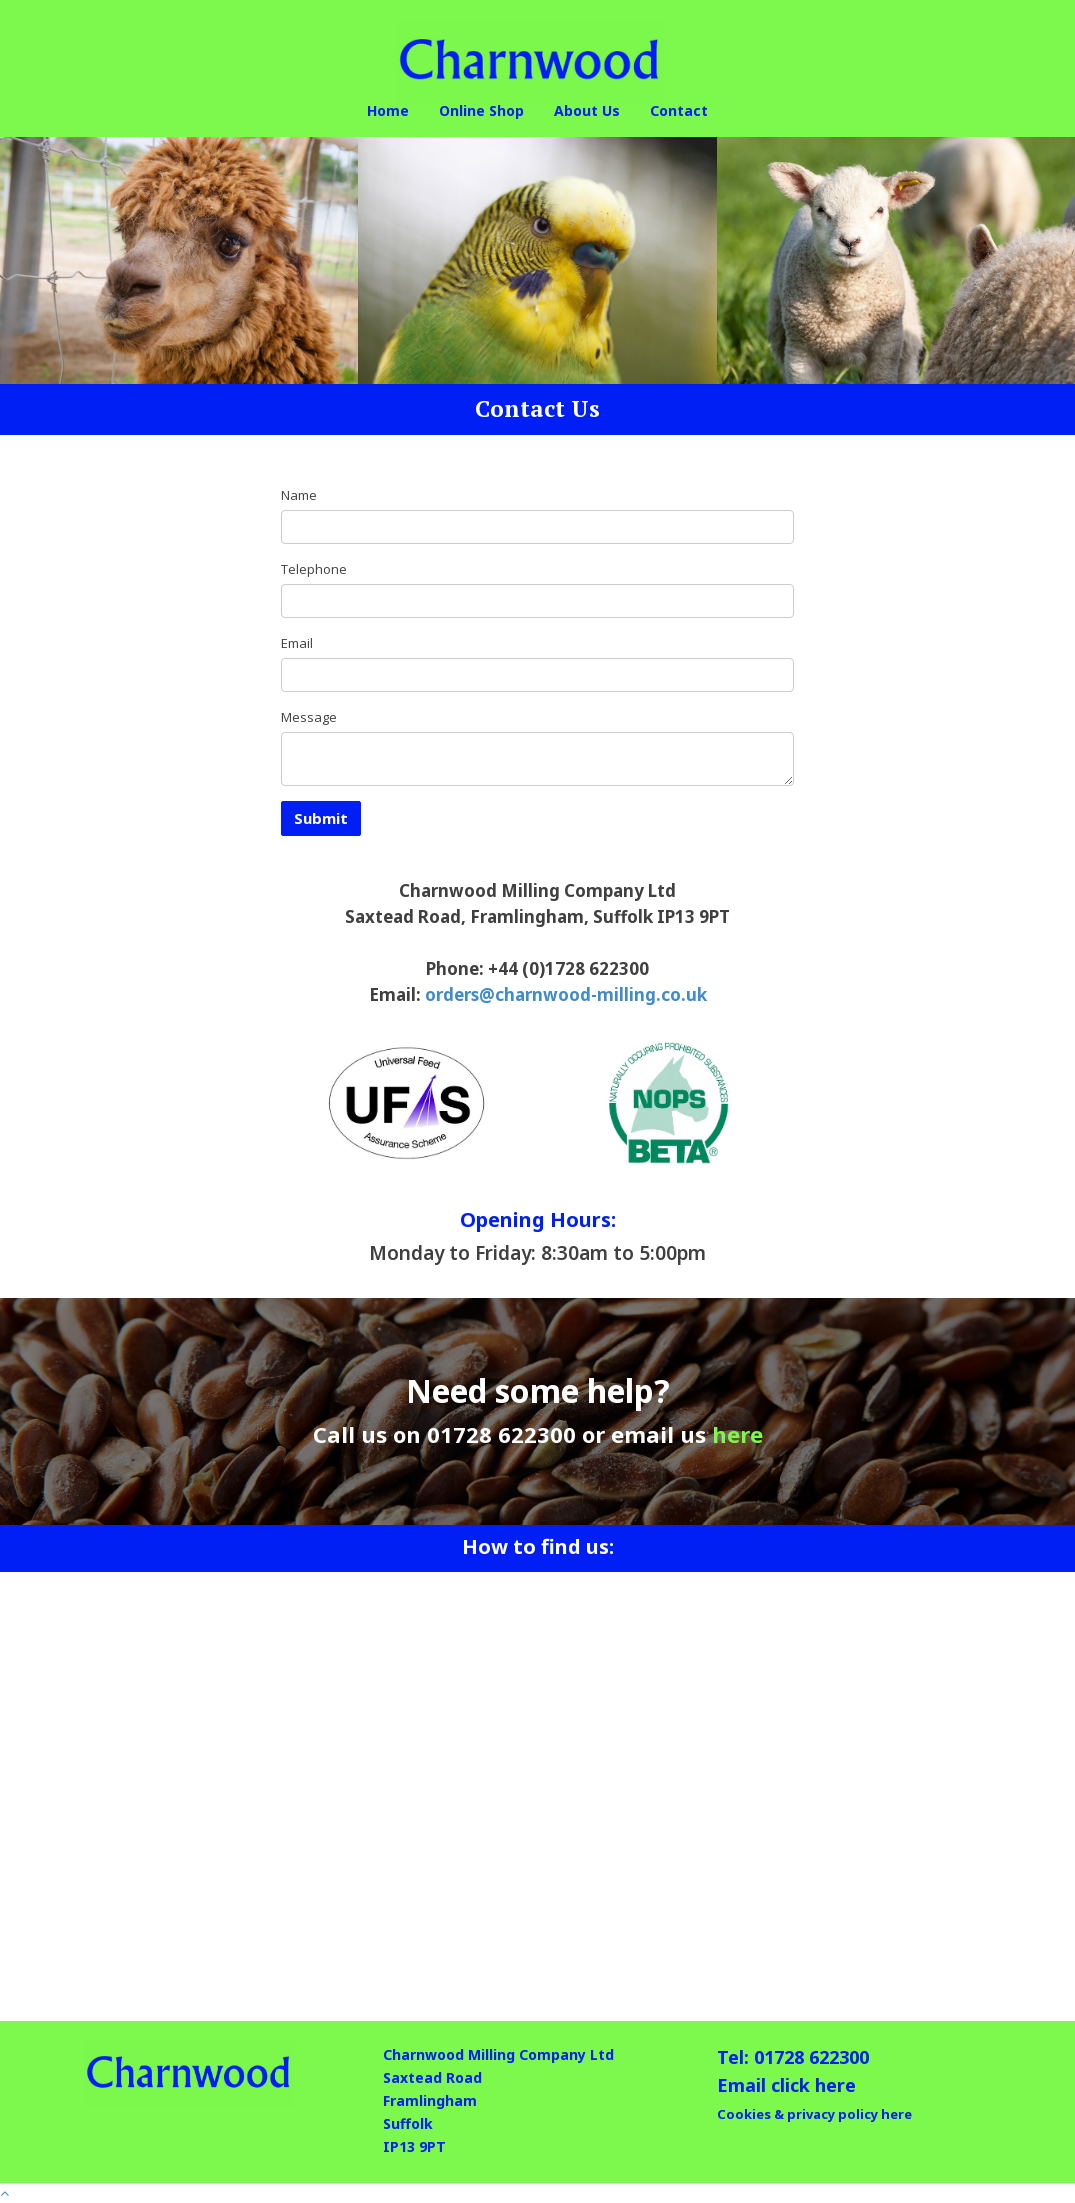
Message (309, 717)
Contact (679, 110)
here (737, 1434)
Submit (321, 818)
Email (297, 643)
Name (299, 495)
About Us (587, 110)
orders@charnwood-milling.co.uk (566, 994)
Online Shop (481, 110)
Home (388, 110)
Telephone (314, 569)
